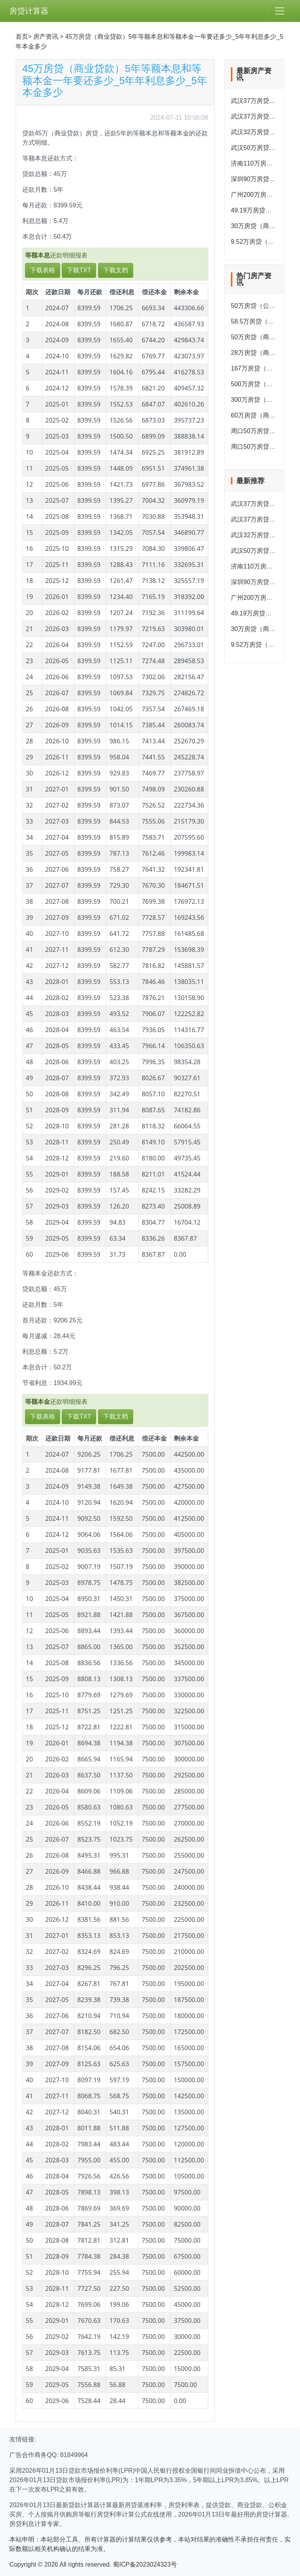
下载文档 (115, 270)
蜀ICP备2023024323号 (145, 2564)
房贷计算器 (28, 11)
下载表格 (42, 270)
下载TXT (79, 270)
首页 (22, 36)
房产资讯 (45, 36)
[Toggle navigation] (280, 11)
